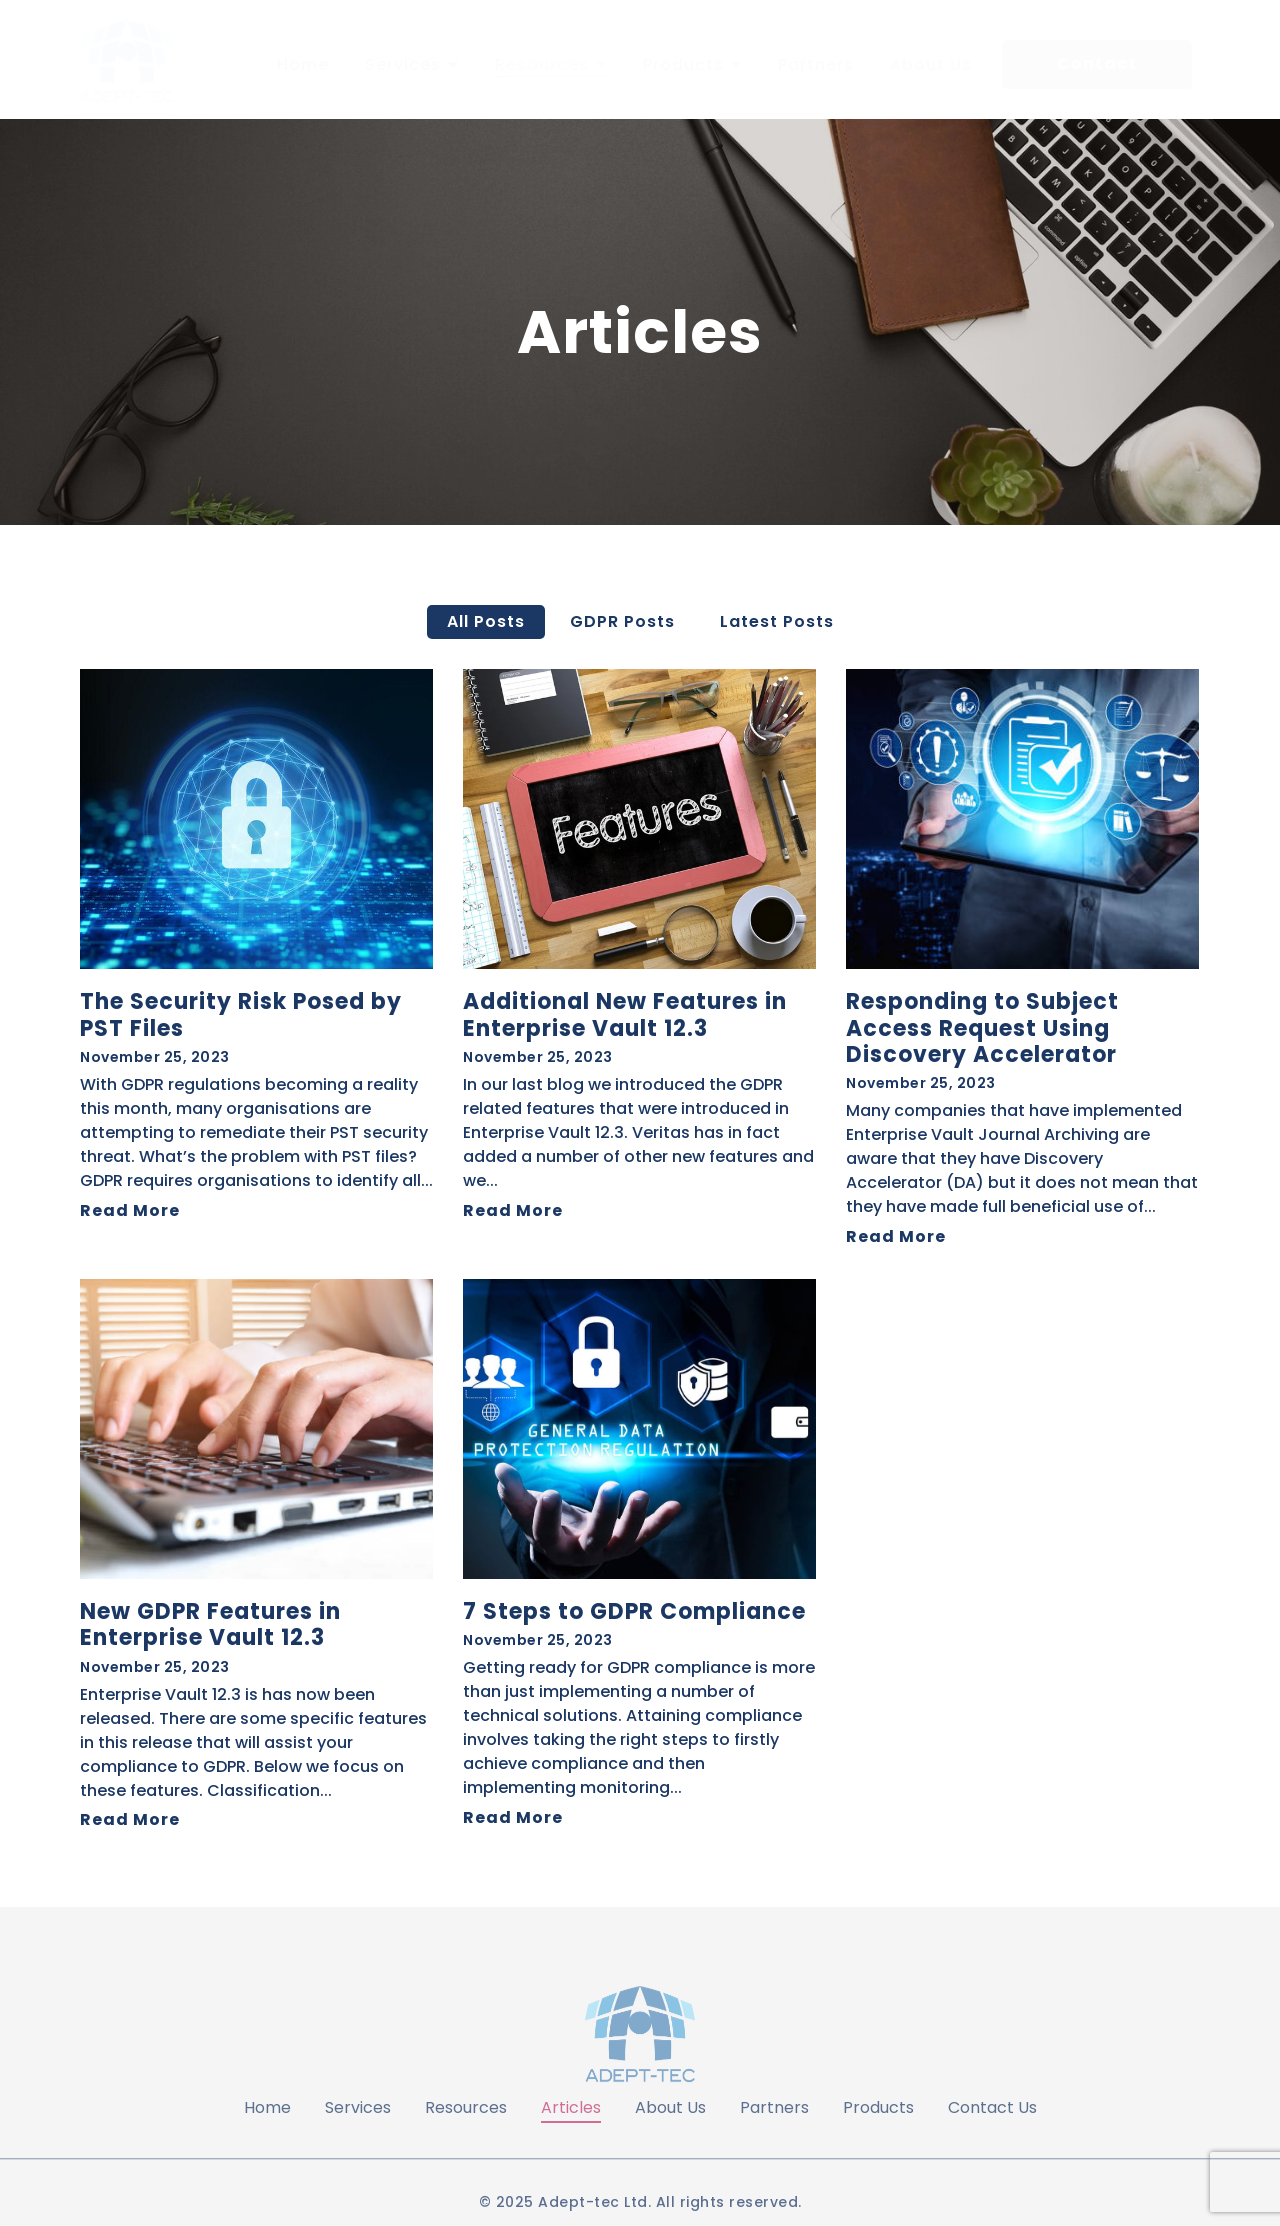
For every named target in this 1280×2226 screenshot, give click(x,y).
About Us (670, 2107)
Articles (571, 2107)
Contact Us (992, 2107)
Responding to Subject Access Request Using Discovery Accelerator (982, 1028)
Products (878, 2107)
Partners (774, 2107)
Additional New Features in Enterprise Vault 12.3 (625, 1015)
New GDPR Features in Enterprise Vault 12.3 (210, 1625)
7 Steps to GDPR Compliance (634, 1612)
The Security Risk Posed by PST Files (241, 1015)
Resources (466, 2107)
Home (267, 2107)
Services (358, 2107)
